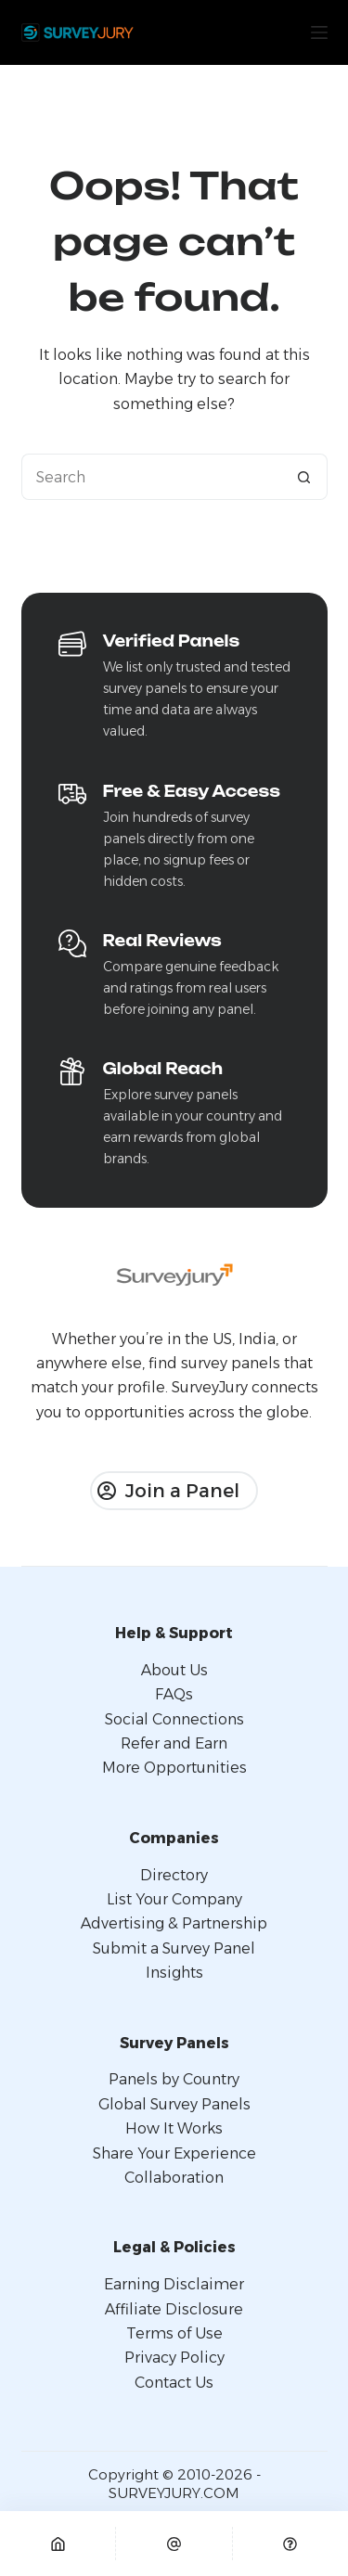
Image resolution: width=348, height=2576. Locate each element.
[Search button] (304, 477)
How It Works (174, 2128)
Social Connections (174, 1719)
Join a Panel (168, 1491)
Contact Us (174, 2382)
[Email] (173, 2544)
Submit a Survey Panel (174, 1948)
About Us (174, 1670)
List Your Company (174, 1899)
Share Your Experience (174, 2153)
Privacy (152, 2357)
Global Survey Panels (174, 2104)
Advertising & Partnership (174, 1923)
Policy (202, 2357)
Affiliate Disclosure (174, 2309)
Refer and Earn (174, 1743)
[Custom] (290, 2544)
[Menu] (319, 32)
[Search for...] (151, 477)
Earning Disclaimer (174, 2284)
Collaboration (174, 2177)
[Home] (57, 2544)
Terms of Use (174, 2333)
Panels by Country (174, 2079)
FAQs (174, 1694)
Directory (174, 1875)
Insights (174, 1972)
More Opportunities (174, 1767)
